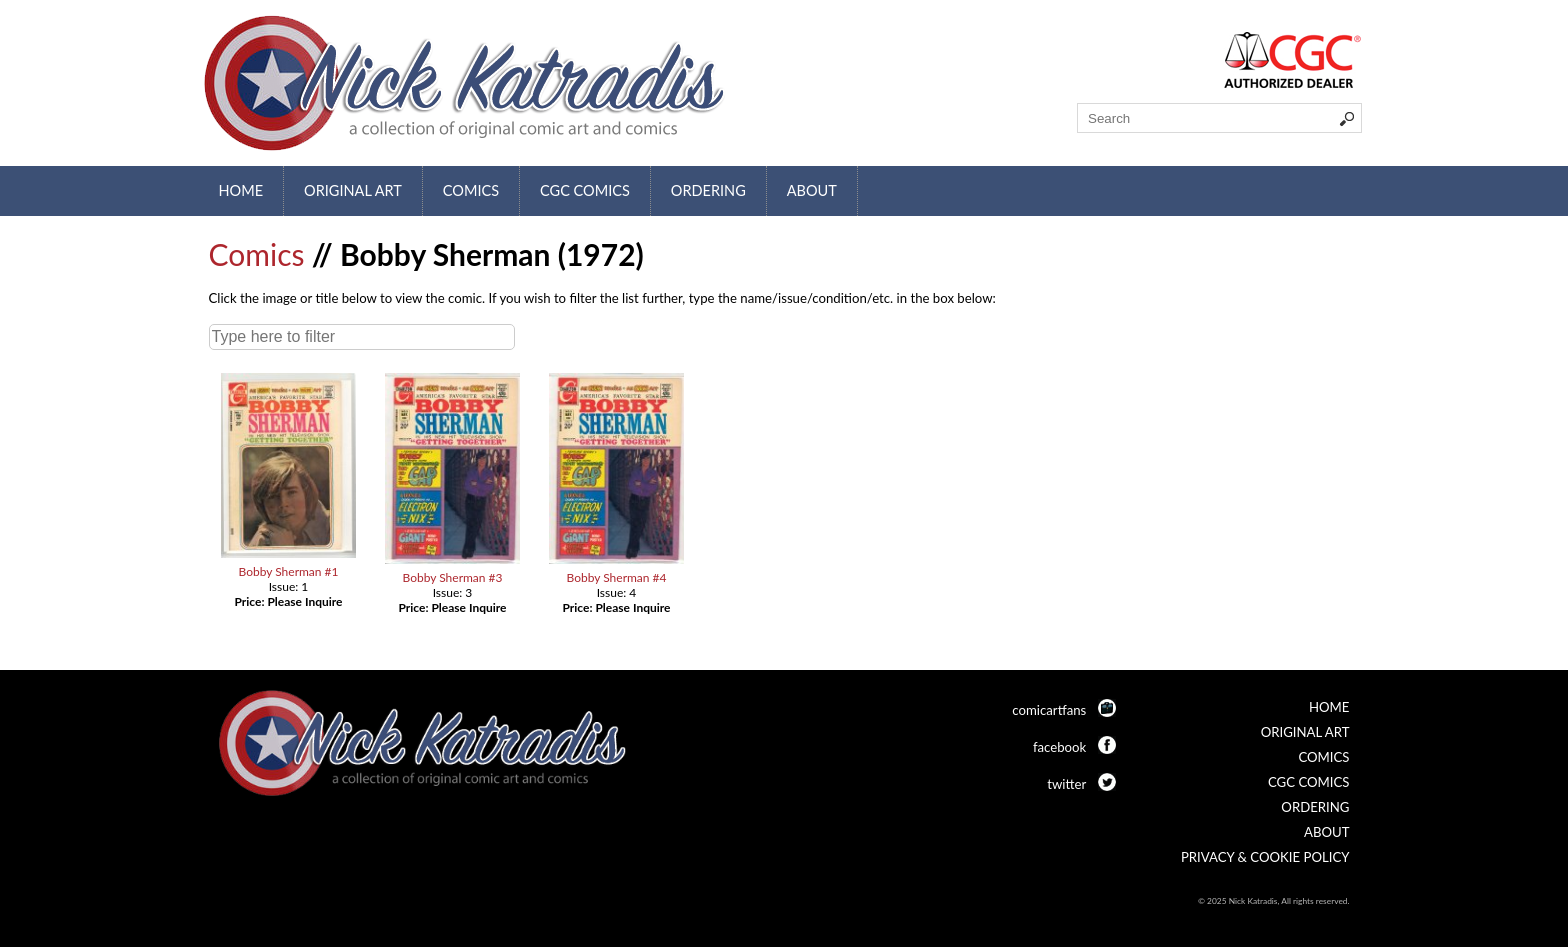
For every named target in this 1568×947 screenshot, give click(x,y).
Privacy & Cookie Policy (1265, 857)
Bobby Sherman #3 (452, 577)
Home (241, 190)
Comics (471, 190)
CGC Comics (585, 190)
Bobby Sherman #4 (616, 577)
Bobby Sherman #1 (288, 571)
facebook (1059, 747)
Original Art (353, 190)
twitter (1066, 784)
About (812, 190)
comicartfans (1049, 710)
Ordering (708, 190)
